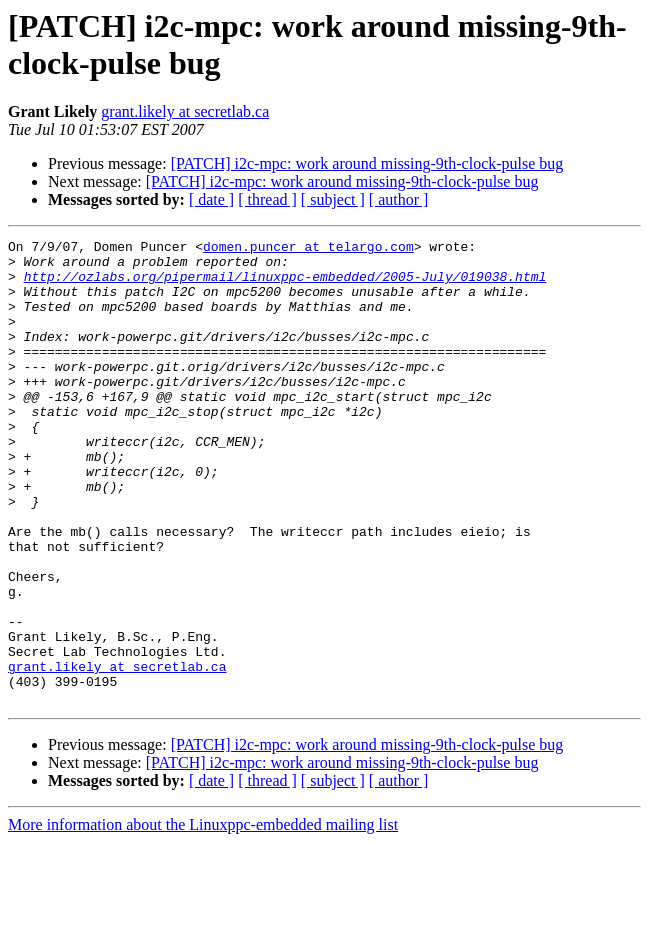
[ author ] (399, 199)
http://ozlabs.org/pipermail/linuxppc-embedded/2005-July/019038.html (285, 285)
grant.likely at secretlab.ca (185, 111)
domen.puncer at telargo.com (308, 249)
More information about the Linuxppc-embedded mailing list (203, 917)
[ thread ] (267, 199)
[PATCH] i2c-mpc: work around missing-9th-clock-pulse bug (367, 163)
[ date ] (211, 199)
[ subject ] (333, 199)
